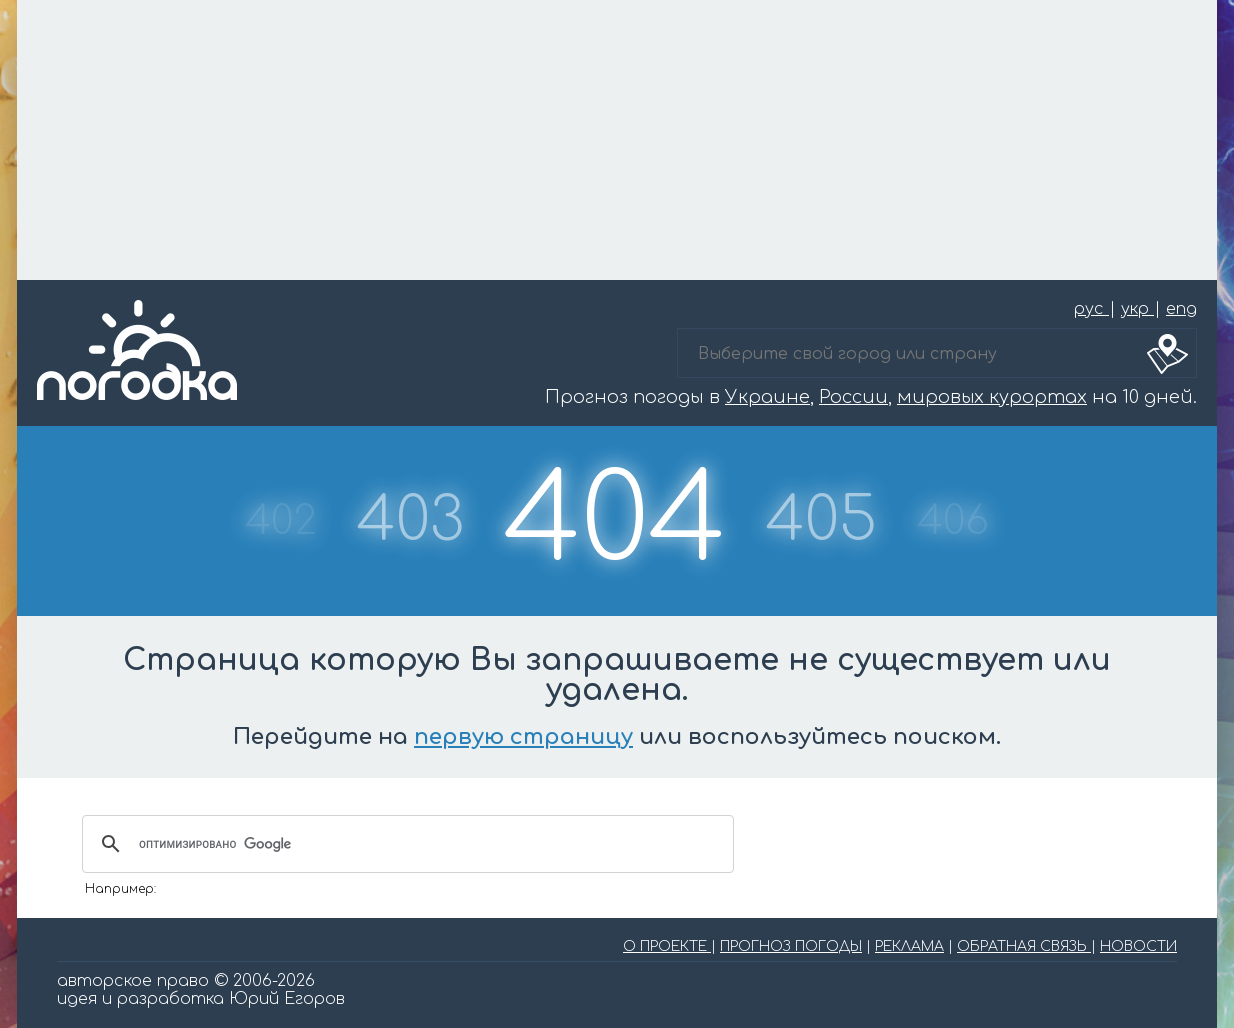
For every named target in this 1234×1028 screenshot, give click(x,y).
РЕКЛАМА (909, 946)
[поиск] (405, 844)
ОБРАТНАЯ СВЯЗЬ (1024, 946)
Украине (767, 397)
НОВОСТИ (1138, 946)
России (853, 397)
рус (1091, 309)
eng (1181, 309)
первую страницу (523, 737)
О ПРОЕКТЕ (667, 946)
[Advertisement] (617, 140)
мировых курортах (992, 397)
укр (1137, 309)
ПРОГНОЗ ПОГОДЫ (791, 946)
